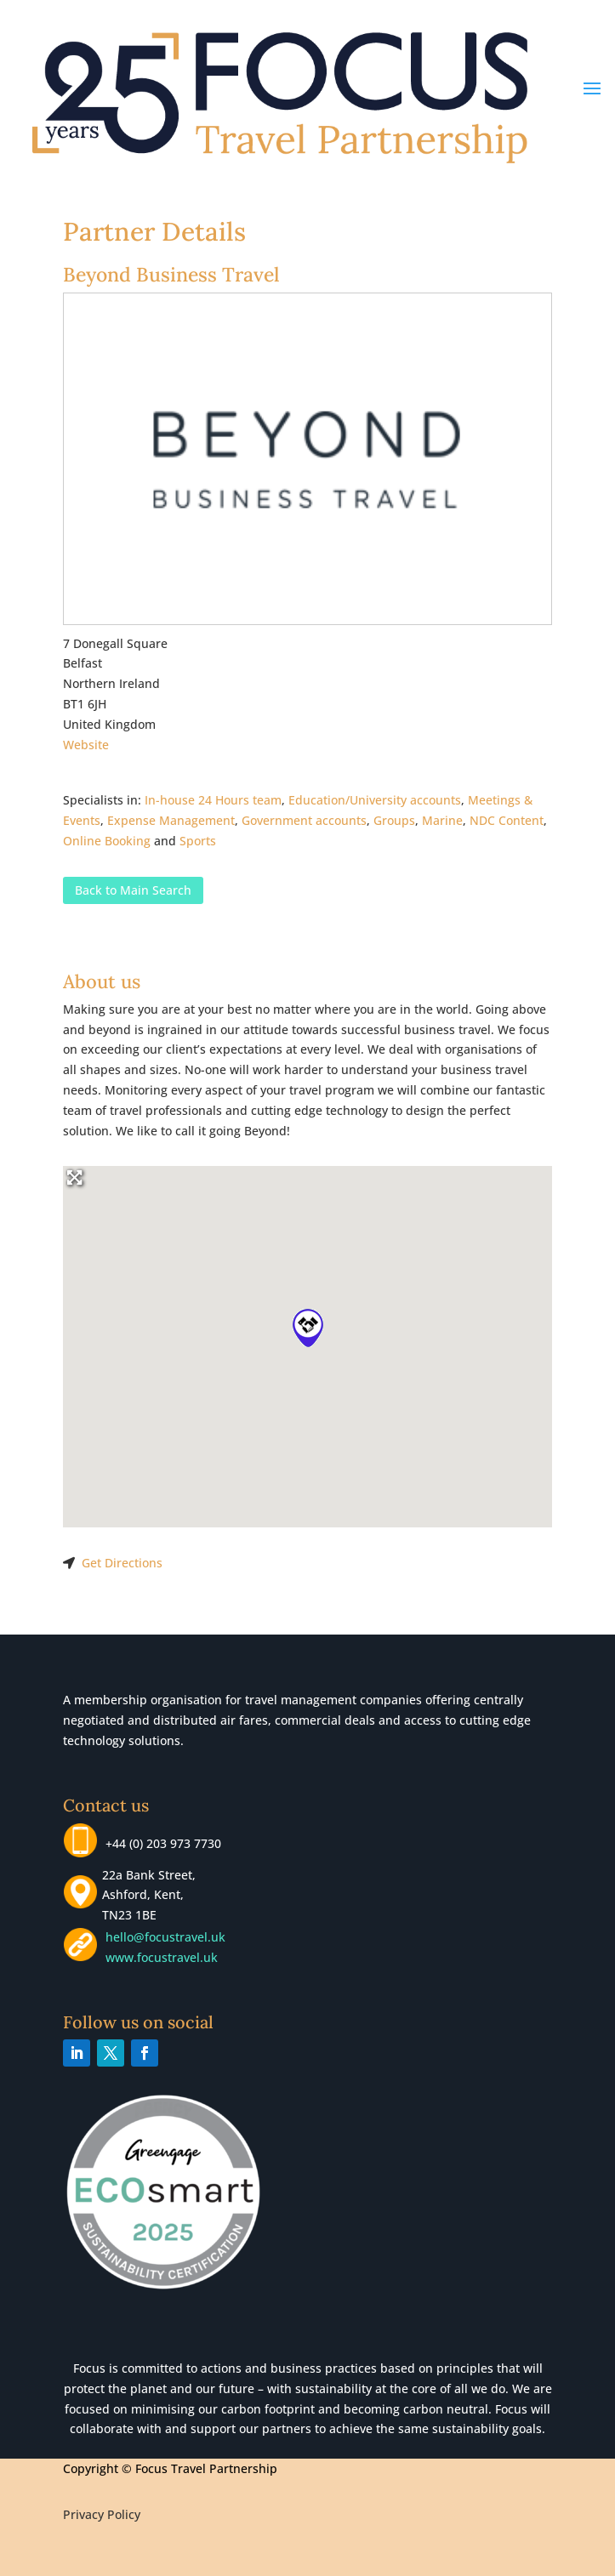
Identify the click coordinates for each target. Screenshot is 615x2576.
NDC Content (507, 820)
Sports (197, 841)
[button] (308, 1328)
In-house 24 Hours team (213, 800)
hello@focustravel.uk (168, 1937)
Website (86, 744)
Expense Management (171, 820)
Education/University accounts (374, 800)
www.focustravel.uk (158, 1957)
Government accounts (304, 820)
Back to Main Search (133, 890)
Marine (442, 820)
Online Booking (107, 841)
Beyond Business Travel (171, 274)
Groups (394, 820)
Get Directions (122, 1563)
